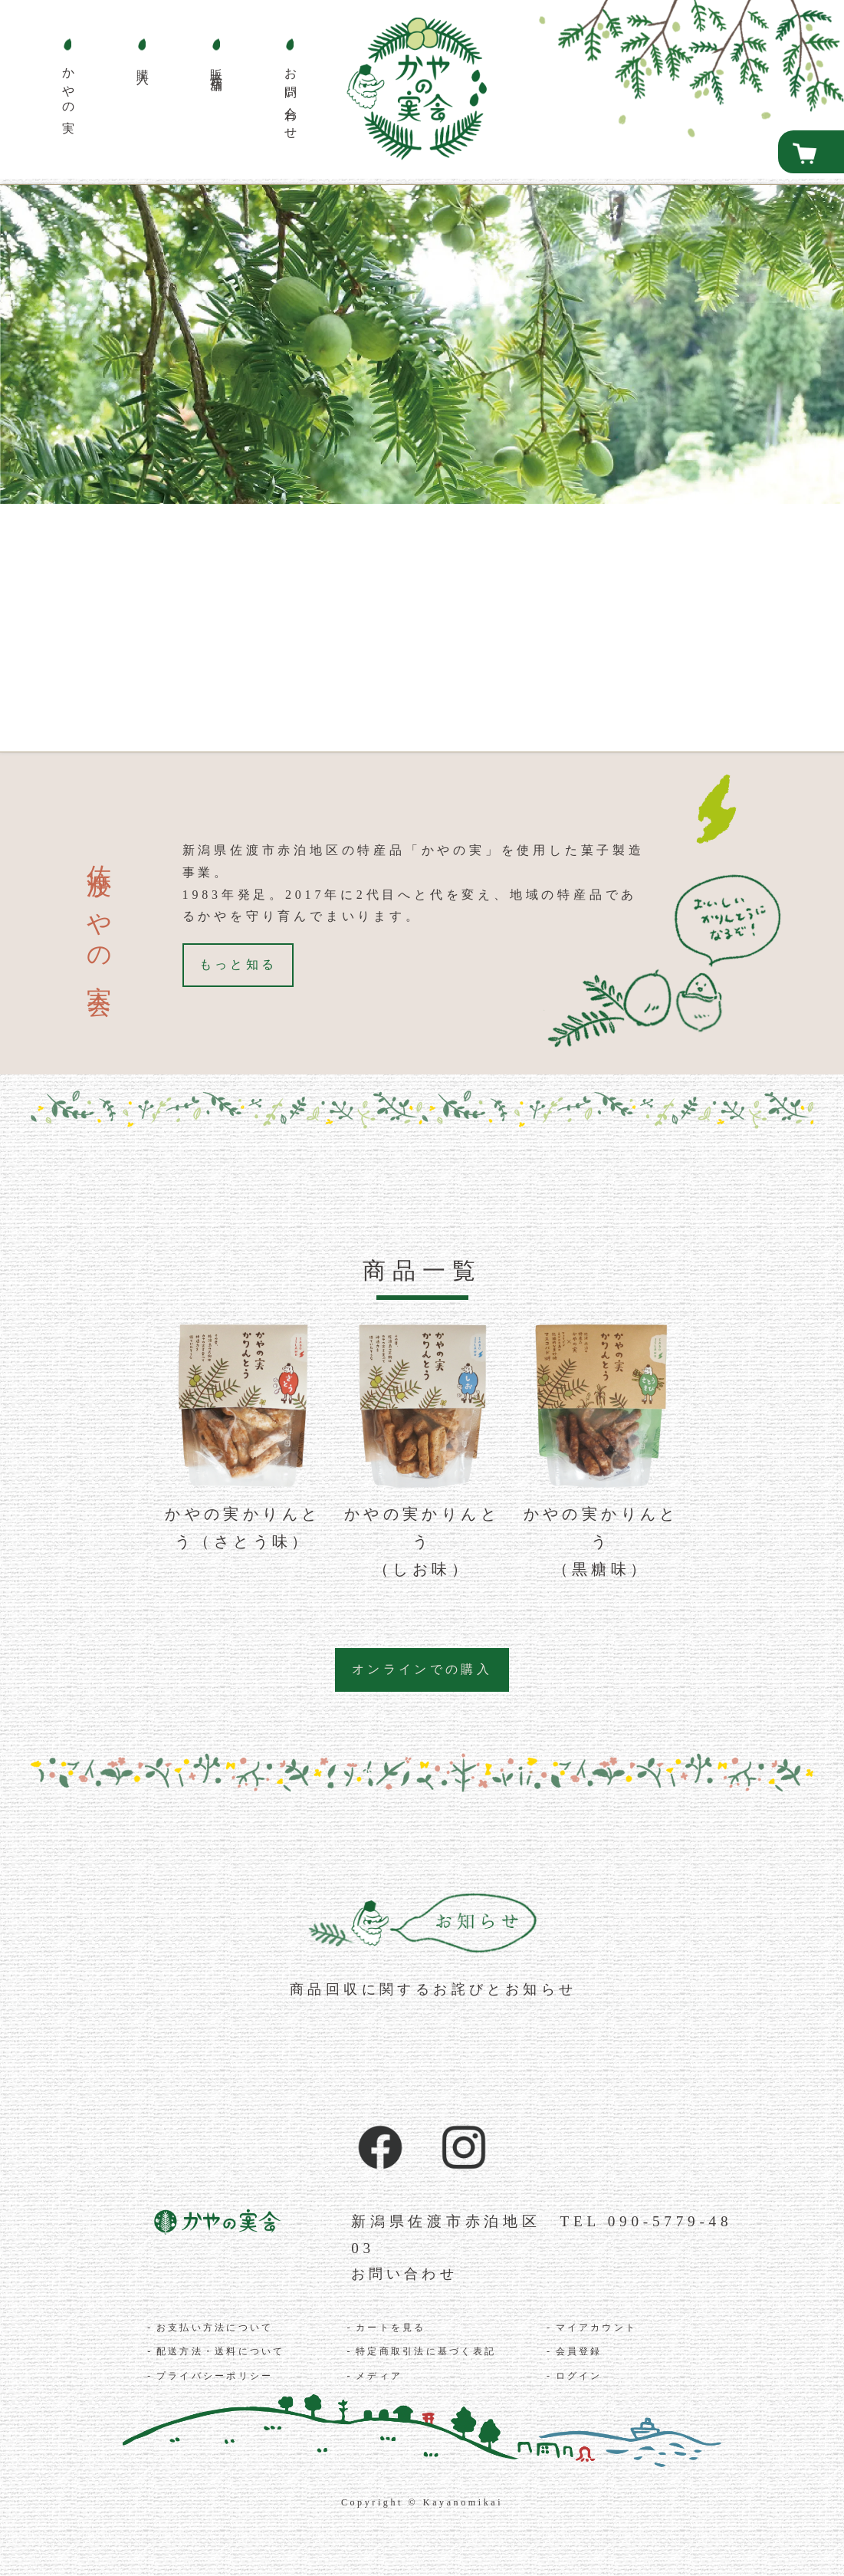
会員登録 (579, 2352)
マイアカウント (597, 2329)
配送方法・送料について (222, 2352)
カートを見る (392, 2329)
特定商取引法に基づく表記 (427, 2352)
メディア (379, 2376)
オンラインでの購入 (422, 1669)
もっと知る (239, 964)
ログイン (579, 2376)
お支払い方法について (216, 2329)
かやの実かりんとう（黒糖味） (601, 1541)
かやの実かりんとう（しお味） (421, 1541)
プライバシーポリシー (216, 2376)
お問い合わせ (408, 2274)
